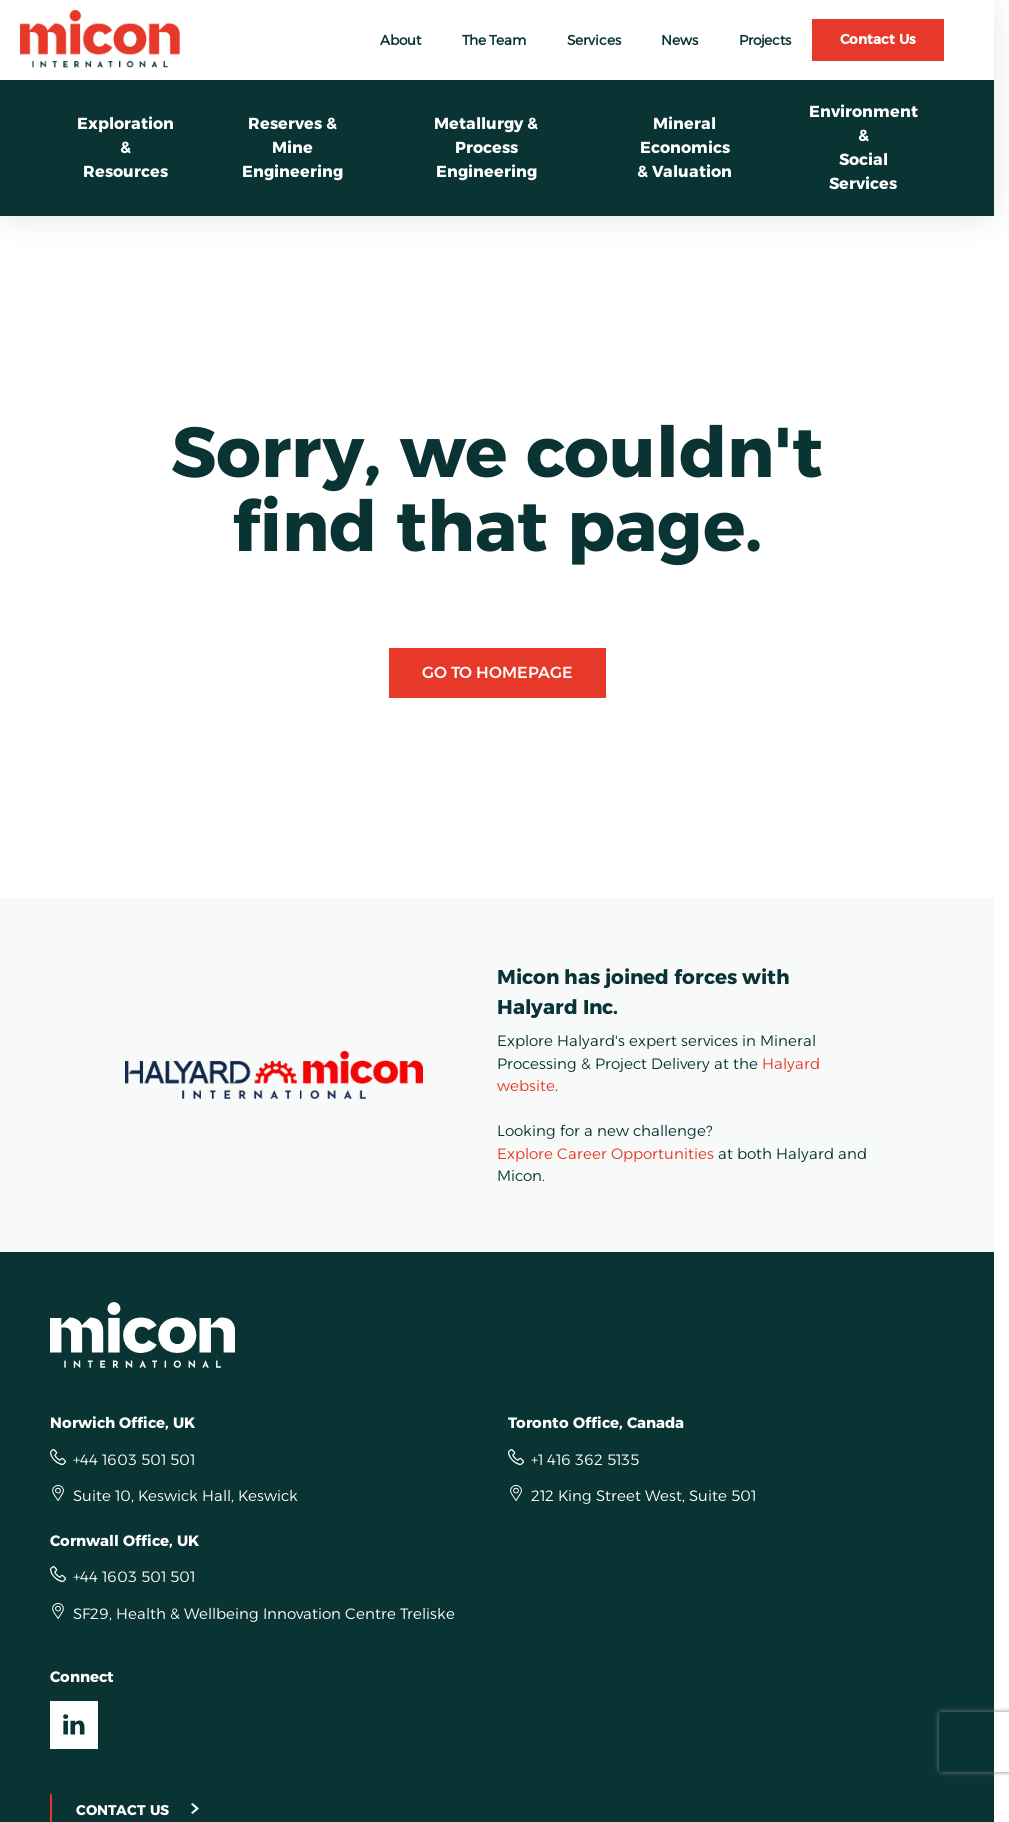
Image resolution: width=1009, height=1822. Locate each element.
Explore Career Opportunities (605, 1153)
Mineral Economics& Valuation (684, 147)
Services (594, 40)
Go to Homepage (497, 672)
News (679, 40)
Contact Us (878, 39)
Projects (765, 40)
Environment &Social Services (863, 147)
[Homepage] (497, 1335)
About (400, 40)
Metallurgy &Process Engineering (486, 147)
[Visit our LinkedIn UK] (74, 1725)
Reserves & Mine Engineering (292, 147)
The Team (494, 40)
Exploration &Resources (125, 147)
